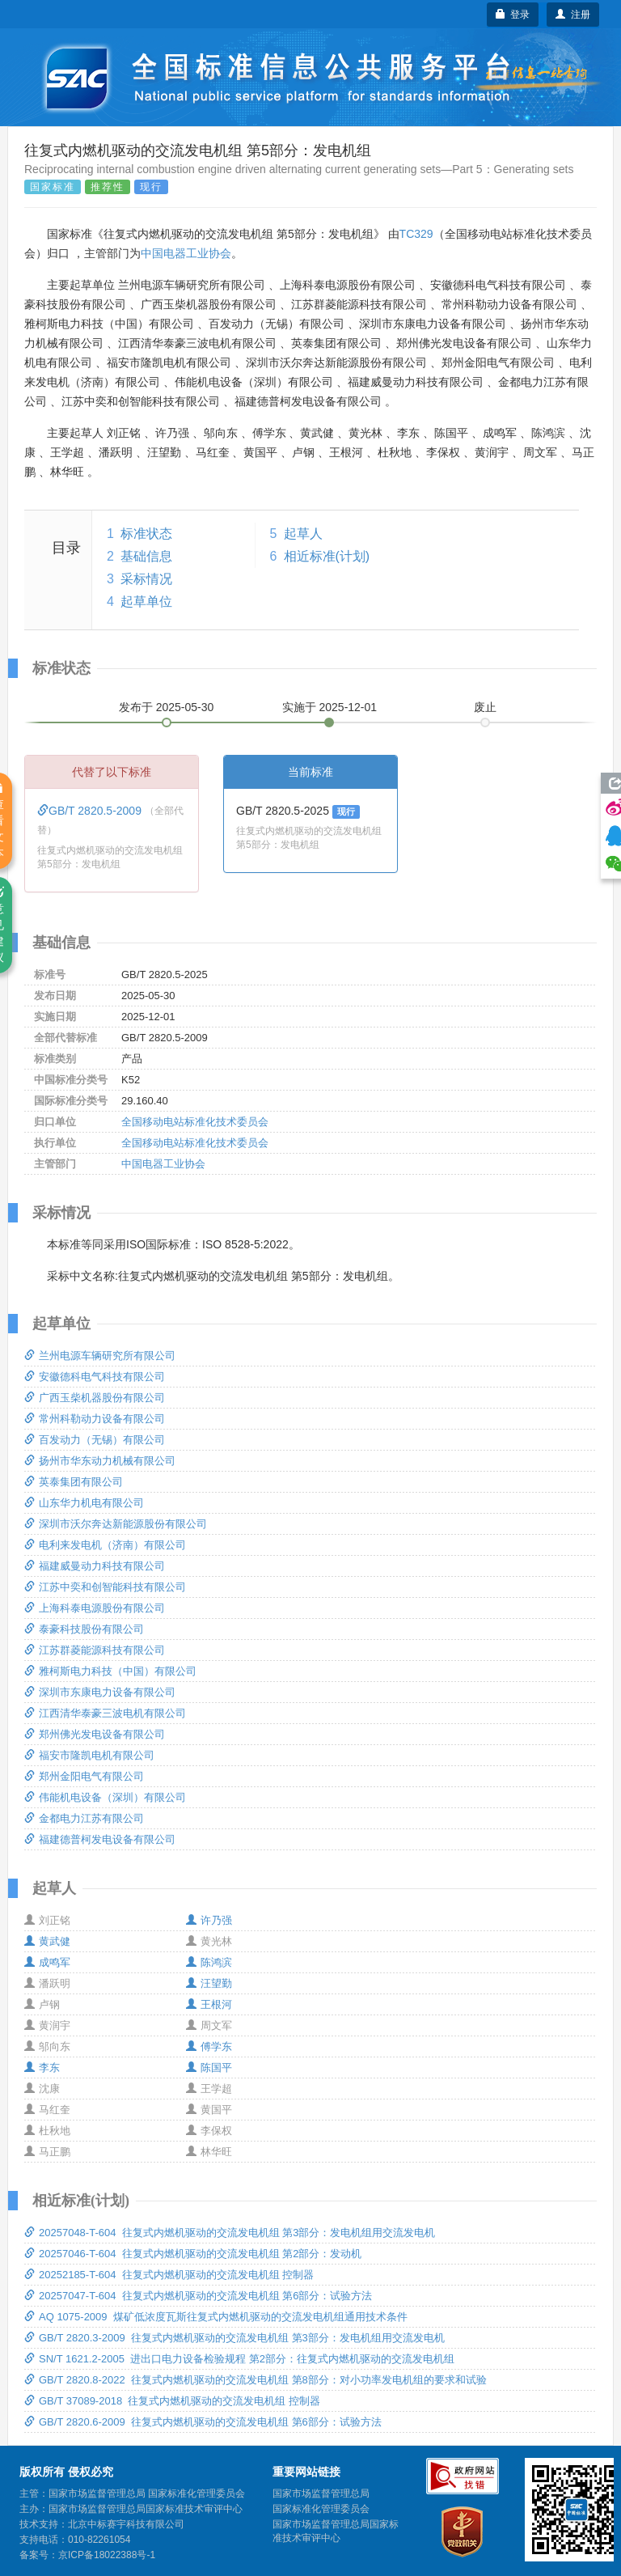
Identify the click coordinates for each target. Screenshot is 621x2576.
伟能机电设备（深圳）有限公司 (105, 1797)
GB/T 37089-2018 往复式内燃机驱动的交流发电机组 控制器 (172, 2401)
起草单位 (146, 601)
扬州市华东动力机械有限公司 (99, 1461)
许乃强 (209, 1920)
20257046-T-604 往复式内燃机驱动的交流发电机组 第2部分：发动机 (192, 2254)
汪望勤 (209, 1983)
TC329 (416, 233)
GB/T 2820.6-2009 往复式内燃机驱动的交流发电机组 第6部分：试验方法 (203, 2422)
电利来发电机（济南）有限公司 (105, 1545)
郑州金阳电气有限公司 (84, 1776)
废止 (485, 707)
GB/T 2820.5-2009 (91, 810)
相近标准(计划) (327, 556)
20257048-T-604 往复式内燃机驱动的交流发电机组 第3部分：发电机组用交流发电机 (229, 2232)
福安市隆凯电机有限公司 (89, 1755)
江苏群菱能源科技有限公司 (94, 1650)
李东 (42, 2067)
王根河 (209, 2004)
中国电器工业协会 (186, 253)
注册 (573, 14)
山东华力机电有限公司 (84, 1503)
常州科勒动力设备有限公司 (94, 1419)
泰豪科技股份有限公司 (84, 1629)
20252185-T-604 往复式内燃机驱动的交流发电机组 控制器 (169, 2275)
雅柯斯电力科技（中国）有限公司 (110, 1671)
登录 (513, 14)
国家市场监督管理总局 (321, 2493)
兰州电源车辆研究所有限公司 (99, 1355)
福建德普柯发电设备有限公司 (99, 1839)
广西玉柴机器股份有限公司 (94, 1398)
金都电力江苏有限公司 (84, 1818)
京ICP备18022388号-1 (106, 2555)
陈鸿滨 (209, 1962)
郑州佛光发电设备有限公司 (94, 1734)
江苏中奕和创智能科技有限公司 (105, 1587)
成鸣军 (47, 1962)
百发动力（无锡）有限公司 (94, 1440)
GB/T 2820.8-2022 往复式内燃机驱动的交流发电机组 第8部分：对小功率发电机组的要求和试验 (255, 2380)
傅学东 (209, 2046)
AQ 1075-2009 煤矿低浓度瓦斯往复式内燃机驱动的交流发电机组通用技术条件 (216, 2317)
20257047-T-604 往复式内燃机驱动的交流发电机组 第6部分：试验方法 (198, 2296)
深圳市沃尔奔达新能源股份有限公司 (115, 1524)
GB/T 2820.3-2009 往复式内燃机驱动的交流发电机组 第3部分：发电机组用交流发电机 (234, 2338)
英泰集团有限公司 (73, 1482)
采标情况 (146, 579)
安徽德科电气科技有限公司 (94, 1377)
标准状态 (146, 533)
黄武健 (47, 1941)
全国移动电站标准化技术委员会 (194, 1122)
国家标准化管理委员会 (321, 2509)
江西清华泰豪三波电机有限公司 (105, 1713)
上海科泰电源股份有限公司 (94, 1608)
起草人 (303, 533)
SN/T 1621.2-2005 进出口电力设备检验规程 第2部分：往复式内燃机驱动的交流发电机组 (239, 2359)
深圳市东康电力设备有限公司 (99, 1692)
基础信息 (146, 556)
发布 (166, 707)
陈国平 (209, 2067)
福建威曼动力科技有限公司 (94, 1566)
